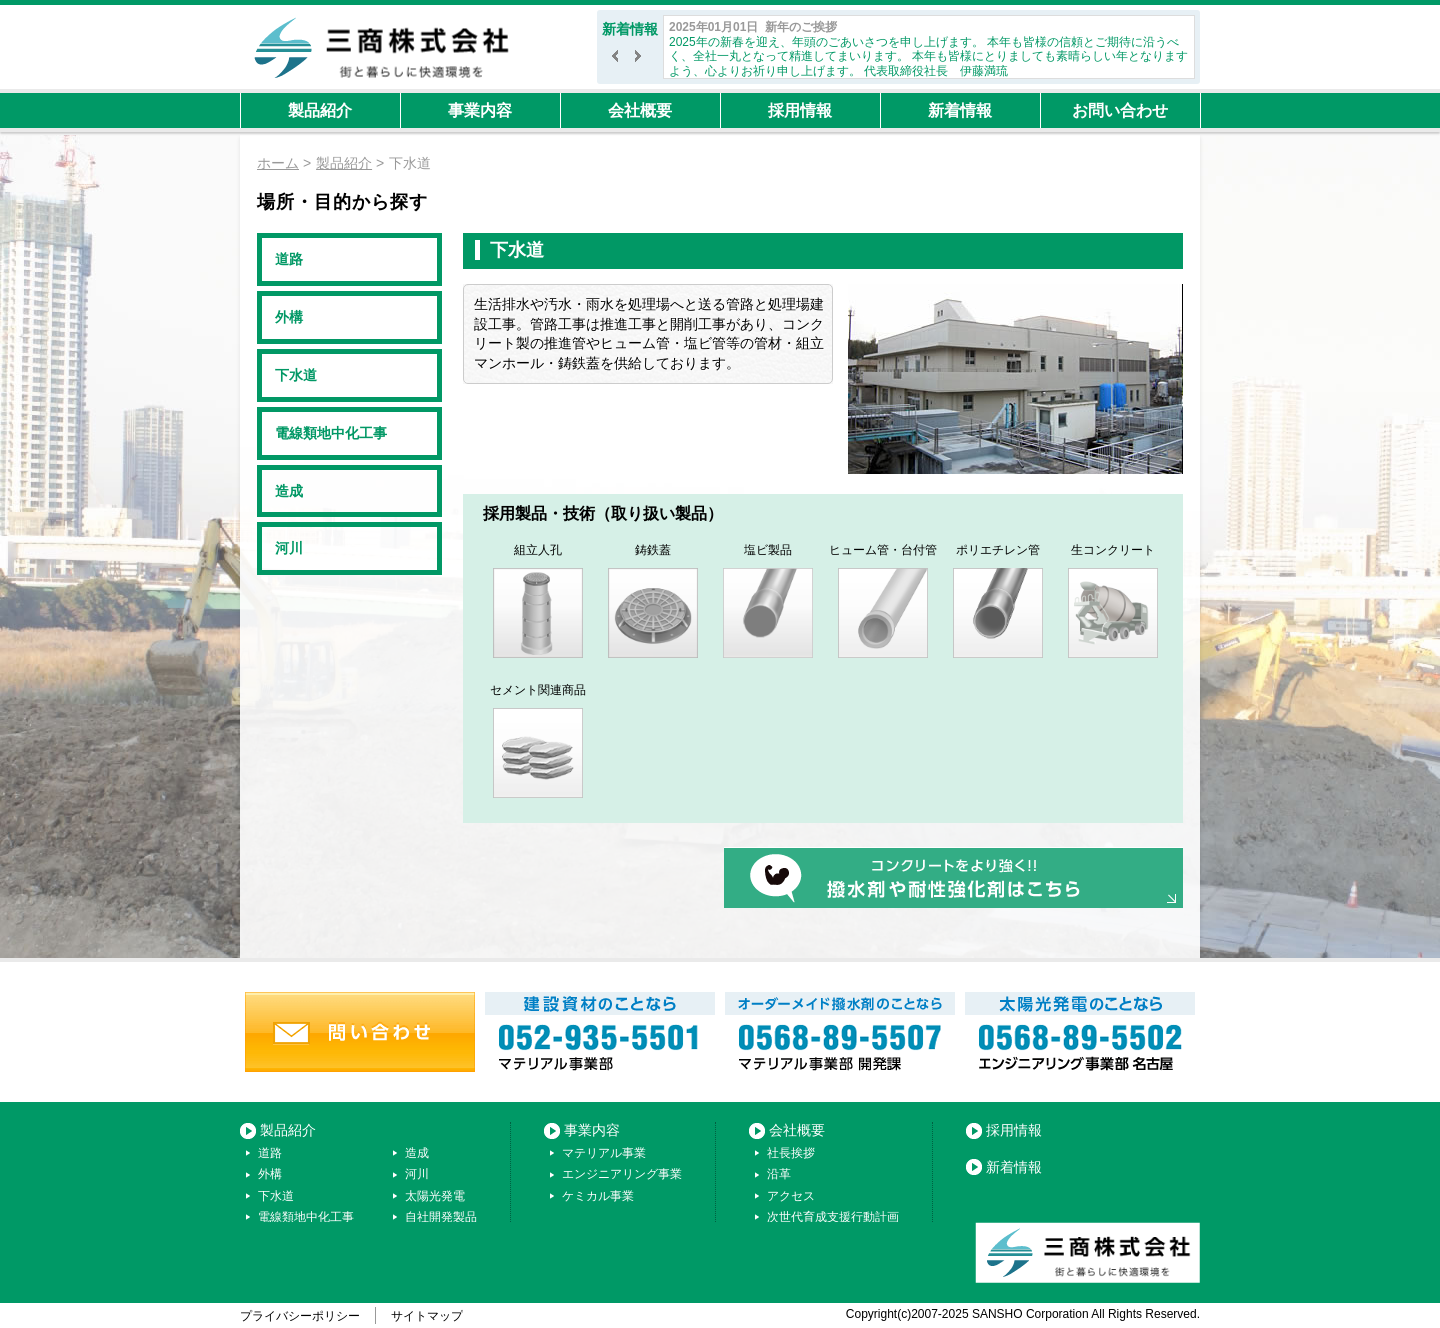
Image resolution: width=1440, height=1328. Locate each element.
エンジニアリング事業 (622, 1174)
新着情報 (960, 110)
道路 (289, 259)
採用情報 (800, 110)
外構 (289, 317)
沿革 (779, 1174)
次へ (641, 60)
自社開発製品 (441, 1217)
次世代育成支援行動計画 (833, 1217)
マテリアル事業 (604, 1153)
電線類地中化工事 (331, 433)
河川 (289, 548)
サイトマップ (427, 1316)
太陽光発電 (435, 1196)
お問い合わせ (1120, 110)
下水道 (296, 375)
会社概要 (640, 110)
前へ (618, 60)
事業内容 (480, 110)
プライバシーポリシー (300, 1316)
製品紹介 (320, 110)
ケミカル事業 (598, 1196)
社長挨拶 (791, 1153)
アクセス (791, 1196)
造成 (289, 491)
